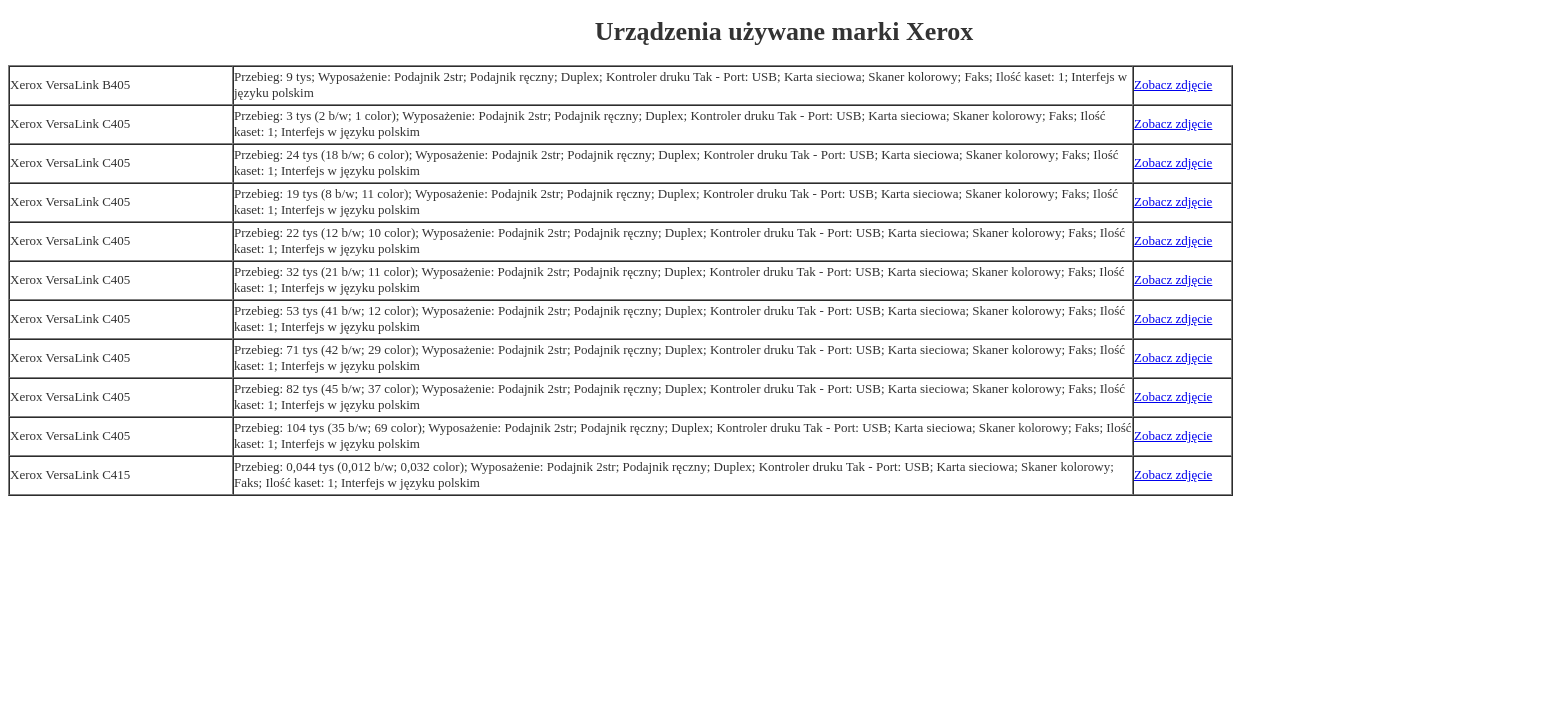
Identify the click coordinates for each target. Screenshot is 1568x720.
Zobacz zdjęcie (1173, 84)
